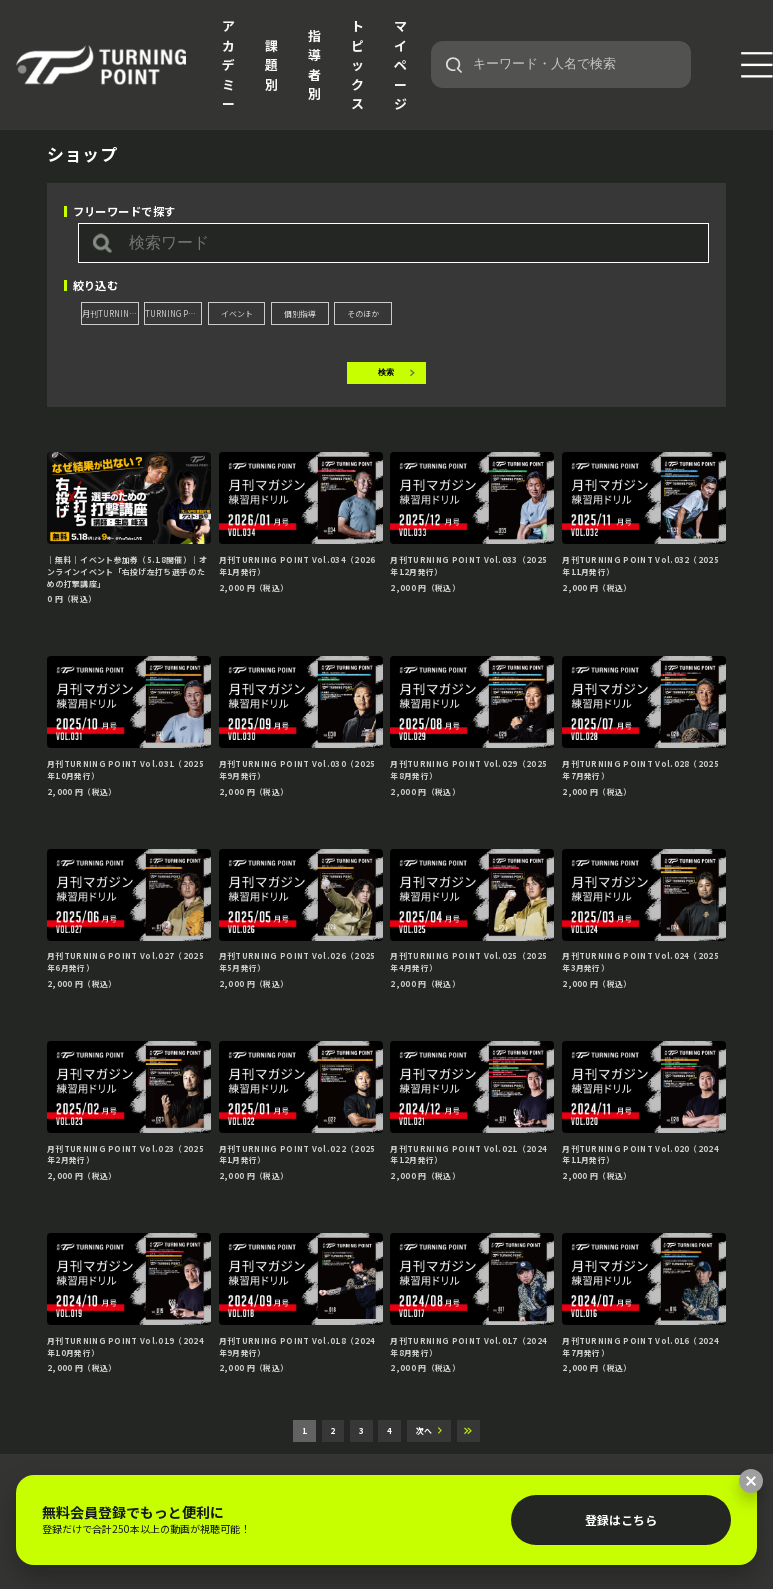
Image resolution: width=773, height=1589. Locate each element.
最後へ (468, 1431)
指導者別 (314, 65)
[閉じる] (751, 1481)
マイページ (400, 64)
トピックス (357, 64)
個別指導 (300, 313)
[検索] (454, 65)
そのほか (363, 313)
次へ (424, 1430)
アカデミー (228, 64)
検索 (387, 372)
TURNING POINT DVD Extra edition (173, 313)
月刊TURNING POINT (110, 313)
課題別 (271, 65)
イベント (237, 313)
